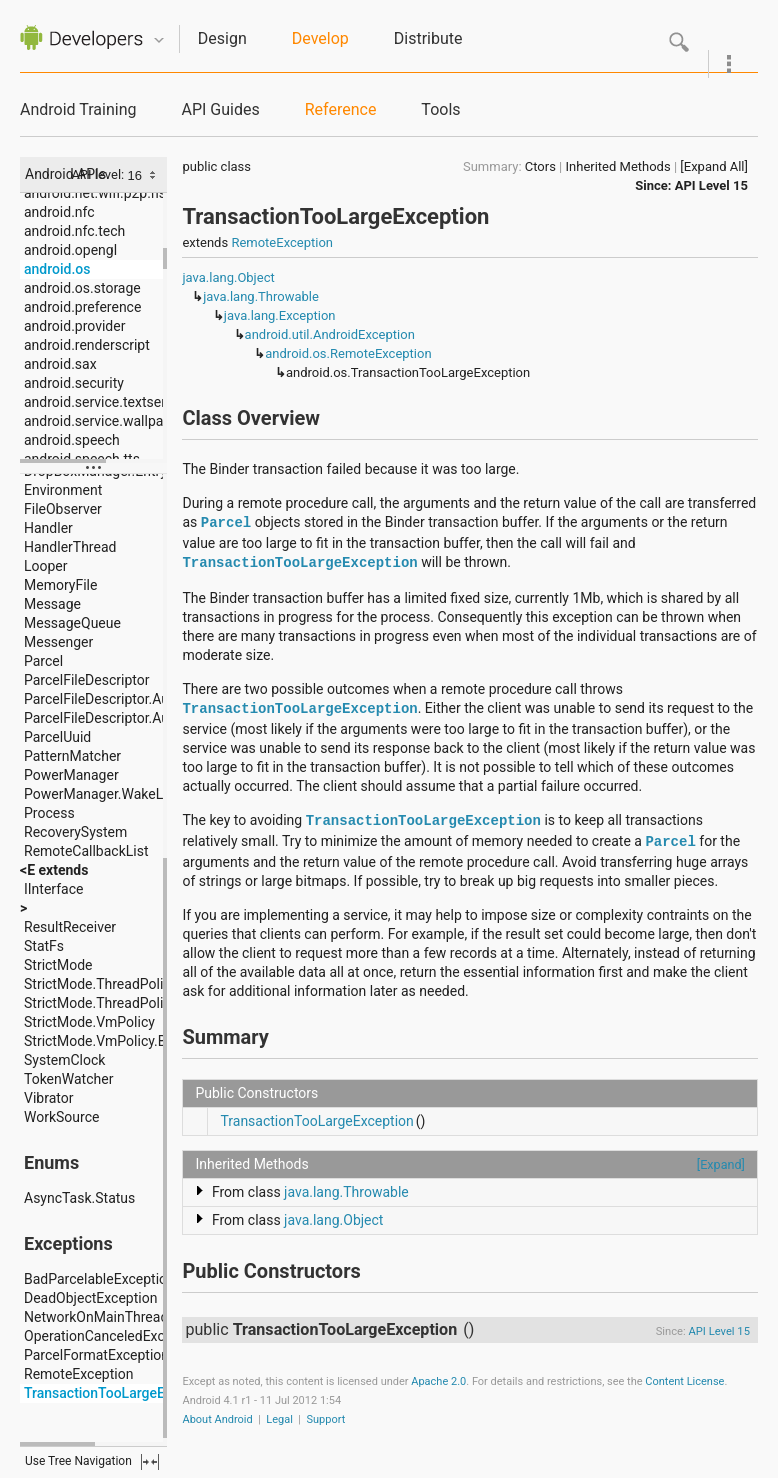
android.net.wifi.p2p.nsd (99, 193)
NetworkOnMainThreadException (126, 1317)
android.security (74, 383)
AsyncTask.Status (79, 1198)
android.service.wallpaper (103, 421)
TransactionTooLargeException (121, 1393)
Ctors (540, 166)
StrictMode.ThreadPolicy (100, 984)
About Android (217, 1419)
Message (52, 604)
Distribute (428, 38)
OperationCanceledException (114, 1336)
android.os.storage (82, 288)
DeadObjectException (90, 1298)
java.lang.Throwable (261, 296)
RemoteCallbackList (86, 851)
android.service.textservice (107, 402)
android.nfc (59, 212)
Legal (279, 1419)
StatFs (44, 946)
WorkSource (61, 1117)
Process (49, 813)
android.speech (72, 440)
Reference (341, 109)
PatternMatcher (72, 756)
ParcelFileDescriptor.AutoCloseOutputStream (164, 718)
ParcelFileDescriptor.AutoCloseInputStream (158, 699)
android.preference (82, 307)
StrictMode (58, 965)
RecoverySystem (75, 832)
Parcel (43, 661)
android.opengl (70, 250)
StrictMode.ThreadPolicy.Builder (124, 1003)
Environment (63, 490)
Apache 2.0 (438, 1381)
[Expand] (721, 1164)
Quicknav (159, 40)
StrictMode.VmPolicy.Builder (112, 1041)
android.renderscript (87, 345)
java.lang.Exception (280, 315)
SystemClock (64, 1060)
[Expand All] (714, 166)
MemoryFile (60, 585)
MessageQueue (72, 623)
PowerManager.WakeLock (105, 794)
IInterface (53, 889)
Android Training (78, 109)
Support (326, 1419)
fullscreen (150, 1462)
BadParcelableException (99, 1279)
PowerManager (71, 775)
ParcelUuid (57, 737)
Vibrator (48, 1098)
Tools (440, 109)
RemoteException (78, 1374)
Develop (320, 38)
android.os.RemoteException (348, 353)
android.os (57, 269)
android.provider (74, 326)
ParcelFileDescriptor (86, 680)
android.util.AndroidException (330, 334)
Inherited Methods (618, 166)
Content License (684, 1381)
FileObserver (63, 509)
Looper (46, 566)
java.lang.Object (228, 277)
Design (222, 38)
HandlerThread (70, 547)
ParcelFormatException (96, 1355)
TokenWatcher (68, 1079)
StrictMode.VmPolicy (89, 1022)
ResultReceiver (70, 927)
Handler (48, 528)
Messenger (58, 642)
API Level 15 (711, 185)
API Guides (220, 109)
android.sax (60, 364)
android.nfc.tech (74, 231)
